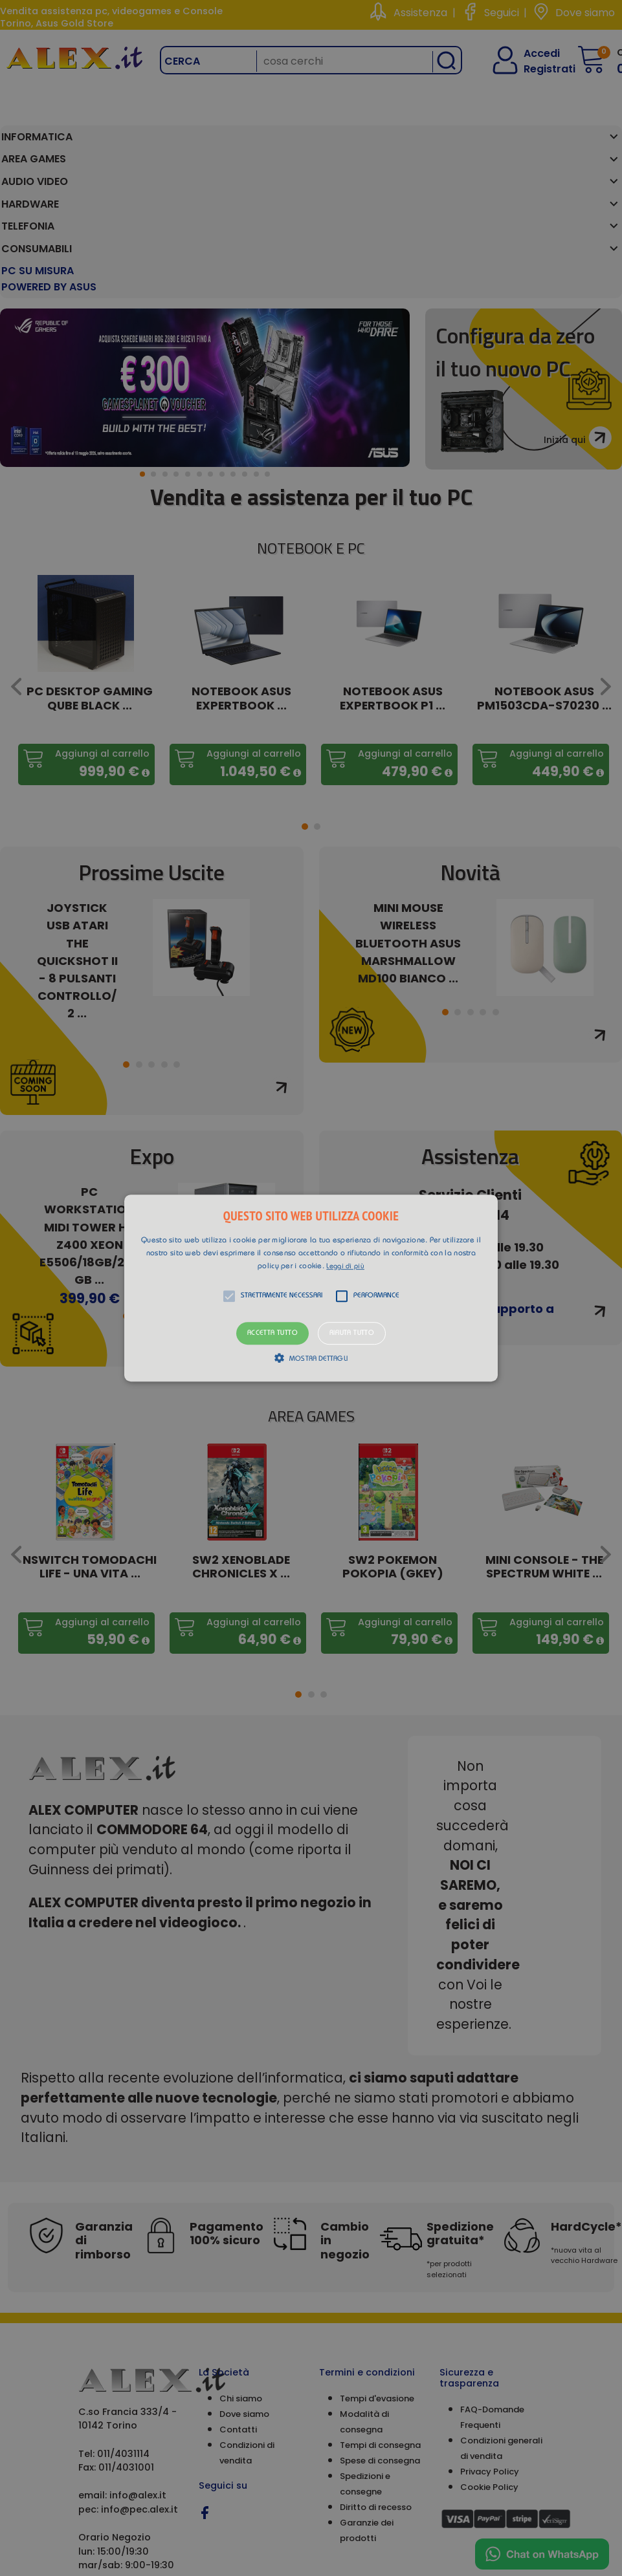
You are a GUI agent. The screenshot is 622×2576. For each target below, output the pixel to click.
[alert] (311, 1288)
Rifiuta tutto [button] (351, 1333)
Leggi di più (345, 1266)
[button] (311, 1288)
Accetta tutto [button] (272, 1333)
